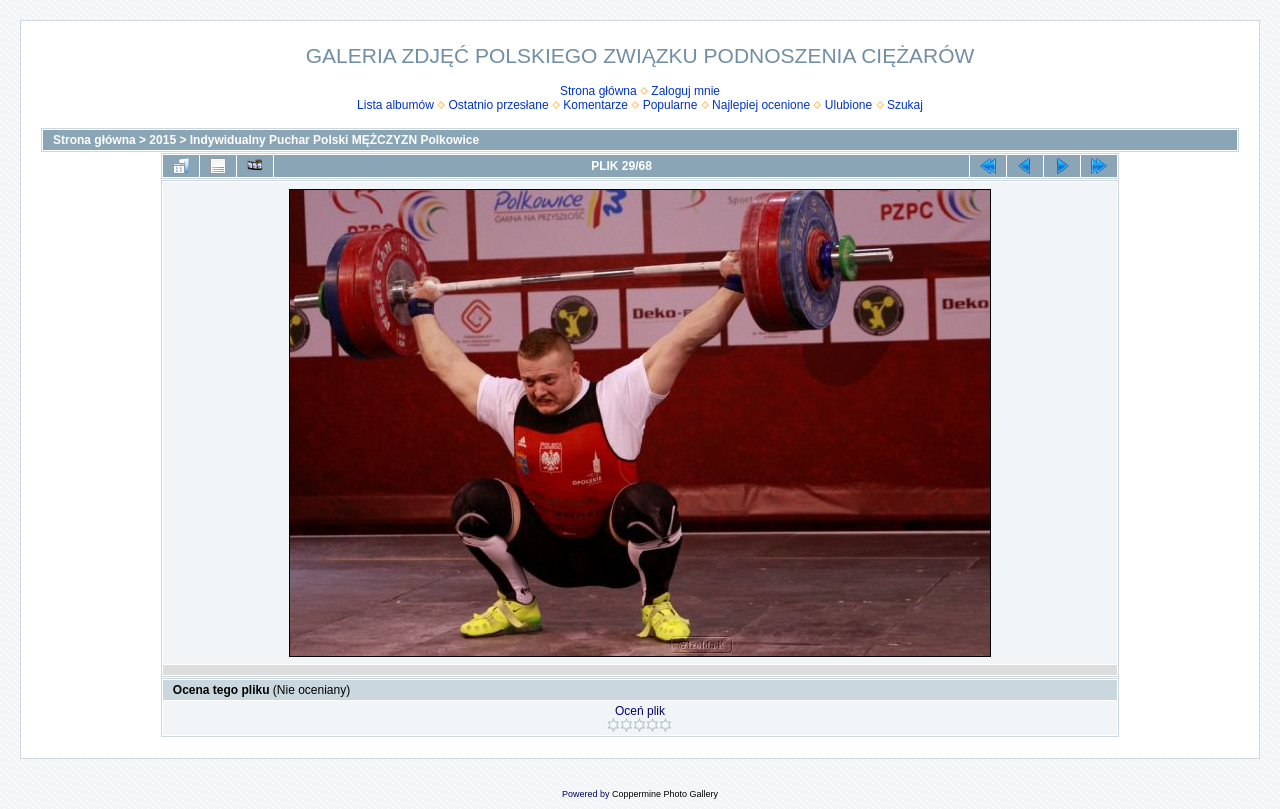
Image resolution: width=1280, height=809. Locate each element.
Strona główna (598, 91)
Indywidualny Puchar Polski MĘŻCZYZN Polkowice (334, 140)
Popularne (670, 105)
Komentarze (595, 105)
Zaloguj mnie (685, 91)
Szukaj (905, 105)
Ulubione (848, 105)
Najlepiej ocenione (761, 105)
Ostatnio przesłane (499, 105)
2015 (162, 140)
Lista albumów (395, 105)
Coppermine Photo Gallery (665, 794)
